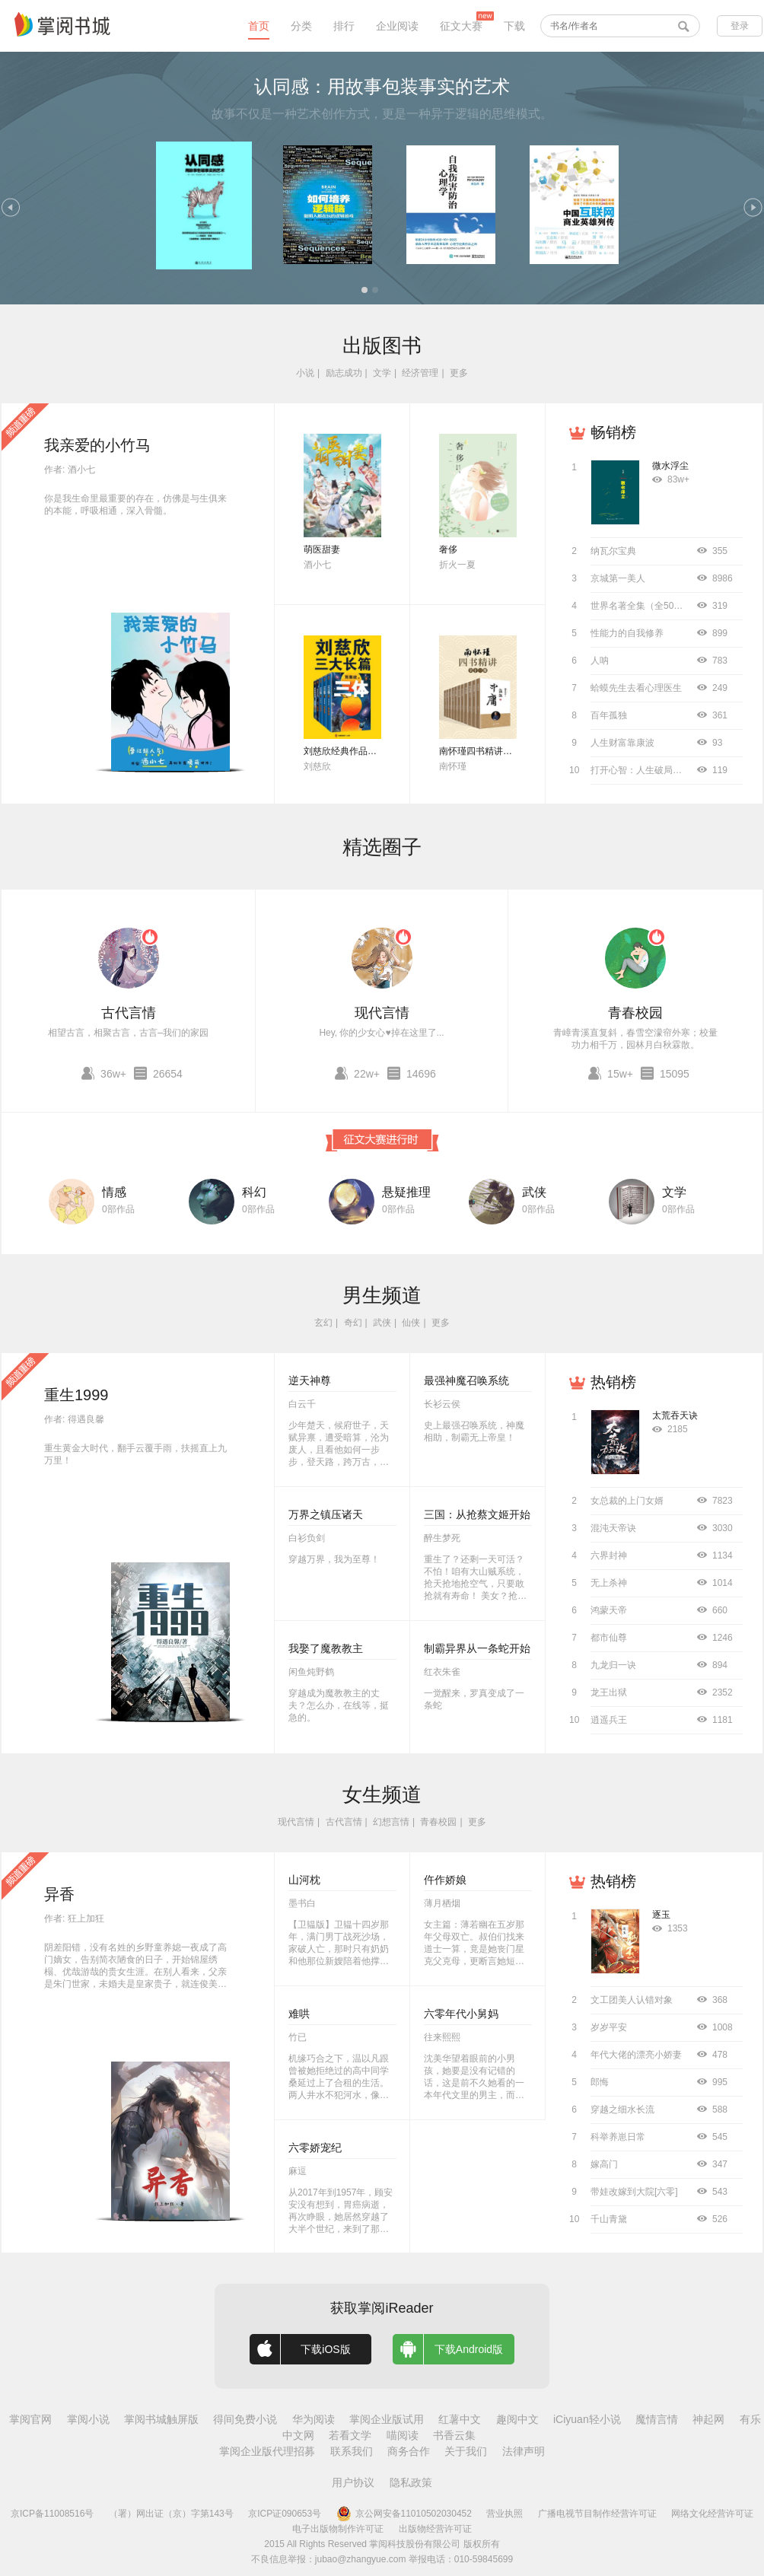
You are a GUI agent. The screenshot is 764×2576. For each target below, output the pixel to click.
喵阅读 (403, 2435)
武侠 (534, 1192)
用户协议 (353, 2482)
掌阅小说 (88, 2419)
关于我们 (465, 2451)
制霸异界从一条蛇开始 (477, 1648)
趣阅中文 (517, 2419)
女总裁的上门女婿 (627, 1500)
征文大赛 (461, 26)
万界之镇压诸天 (325, 1514)
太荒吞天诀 (675, 1415)
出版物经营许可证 (435, 2528)
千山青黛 (609, 2219)
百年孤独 (609, 715)
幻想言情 (391, 1822)
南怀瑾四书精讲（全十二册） (498, 751)
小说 (305, 373)
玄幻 (323, 1322)
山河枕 (304, 1880)
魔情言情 (656, 2419)
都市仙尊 (609, 1637)
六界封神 (609, 1555)
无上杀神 (609, 1583)
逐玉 (661, 1914)
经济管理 (420, 373)
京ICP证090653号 (284, 2513)
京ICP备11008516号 (52, 2513)
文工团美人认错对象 (632, 2000)
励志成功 (344, 373)
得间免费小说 (245, 2419)
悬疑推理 (406, 1192)
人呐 (600, 660)
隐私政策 (411, 2482)
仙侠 (411, 1322)
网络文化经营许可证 (712, 2513)
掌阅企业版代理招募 (267, 2451)
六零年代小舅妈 (461, 2014)
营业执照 (504, 2513)
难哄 (299, 2014)
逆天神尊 (309, 1380)
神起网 (708, 2419)
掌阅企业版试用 (386, 2419)
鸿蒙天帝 (609, 1610)
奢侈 (448, 549)
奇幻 (353, 1322)
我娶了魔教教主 (325, 1648)
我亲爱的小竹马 (97, 445)
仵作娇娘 (445, 1880)
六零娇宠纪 (315, 2147)
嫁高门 (604, 2164)
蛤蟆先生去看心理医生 (636, 688)
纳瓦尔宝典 (613, 551)
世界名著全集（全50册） (641, 605)
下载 (514, 26)
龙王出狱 (609, 1692)
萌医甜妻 (322, 549)
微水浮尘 (670, 465)
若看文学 (350, 2435)
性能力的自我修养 (627, 633)
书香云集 (454, 2435)
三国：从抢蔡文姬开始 (477, 1514)
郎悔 (600, 2082)
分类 (301, 26)
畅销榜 (613, 432)
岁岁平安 (609, 2027)
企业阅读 (397, 26)
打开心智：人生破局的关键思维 (654, 770)
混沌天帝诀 (613, 1528)
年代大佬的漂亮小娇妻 (636, 2054)
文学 (382, 373)
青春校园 (635, 1013)
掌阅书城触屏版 (161, 2419)
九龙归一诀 (613, 1665)
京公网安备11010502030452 (404, 2513)
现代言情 (382, 1013)
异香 (59, 1894)
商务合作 (408, 2451)
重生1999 (76, 1395)
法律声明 (523, 2451)
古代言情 (128, 1013)
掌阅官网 (30, 2419)
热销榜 (613, 1382)
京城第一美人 (618, 578)
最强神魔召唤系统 (466, 1380)
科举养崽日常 (618, 2137)
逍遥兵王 (609, 1720)
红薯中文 (459, 2419)
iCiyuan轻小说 (587, 2419)
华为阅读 (313, 2419)
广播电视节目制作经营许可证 (597, 2513)
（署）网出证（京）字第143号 (171, 2513)
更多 (459, 373)
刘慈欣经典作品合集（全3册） (366, 751)
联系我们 (351, 2451)
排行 (344, 26)
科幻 (254, 1192)
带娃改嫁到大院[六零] (634, 2191)
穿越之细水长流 (622, 2109)
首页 (258, 26)
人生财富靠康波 (622, 742)
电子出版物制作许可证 (338, 2528)
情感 (114, 1192)
